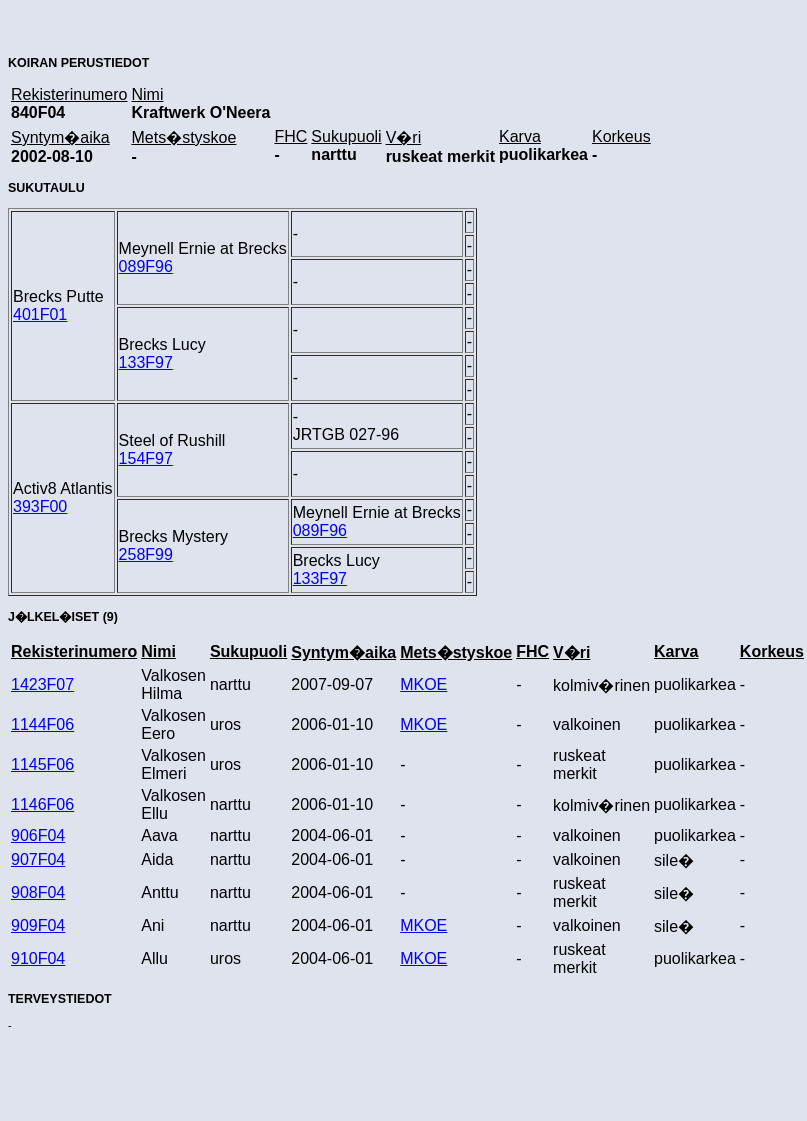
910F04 (38, 958)
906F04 (38, 835)
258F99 (146, 554)
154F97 (146, 458)
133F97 (146, 362)
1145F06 (42, 764)
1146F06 (42, 804)
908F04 (38, 892)
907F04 (38, 859)
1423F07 (42, 684)
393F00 (40, 506)
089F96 (146, 266)
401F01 (40, 314)
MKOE (423, 684)
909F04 (38, 925)
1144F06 (42, 724)
